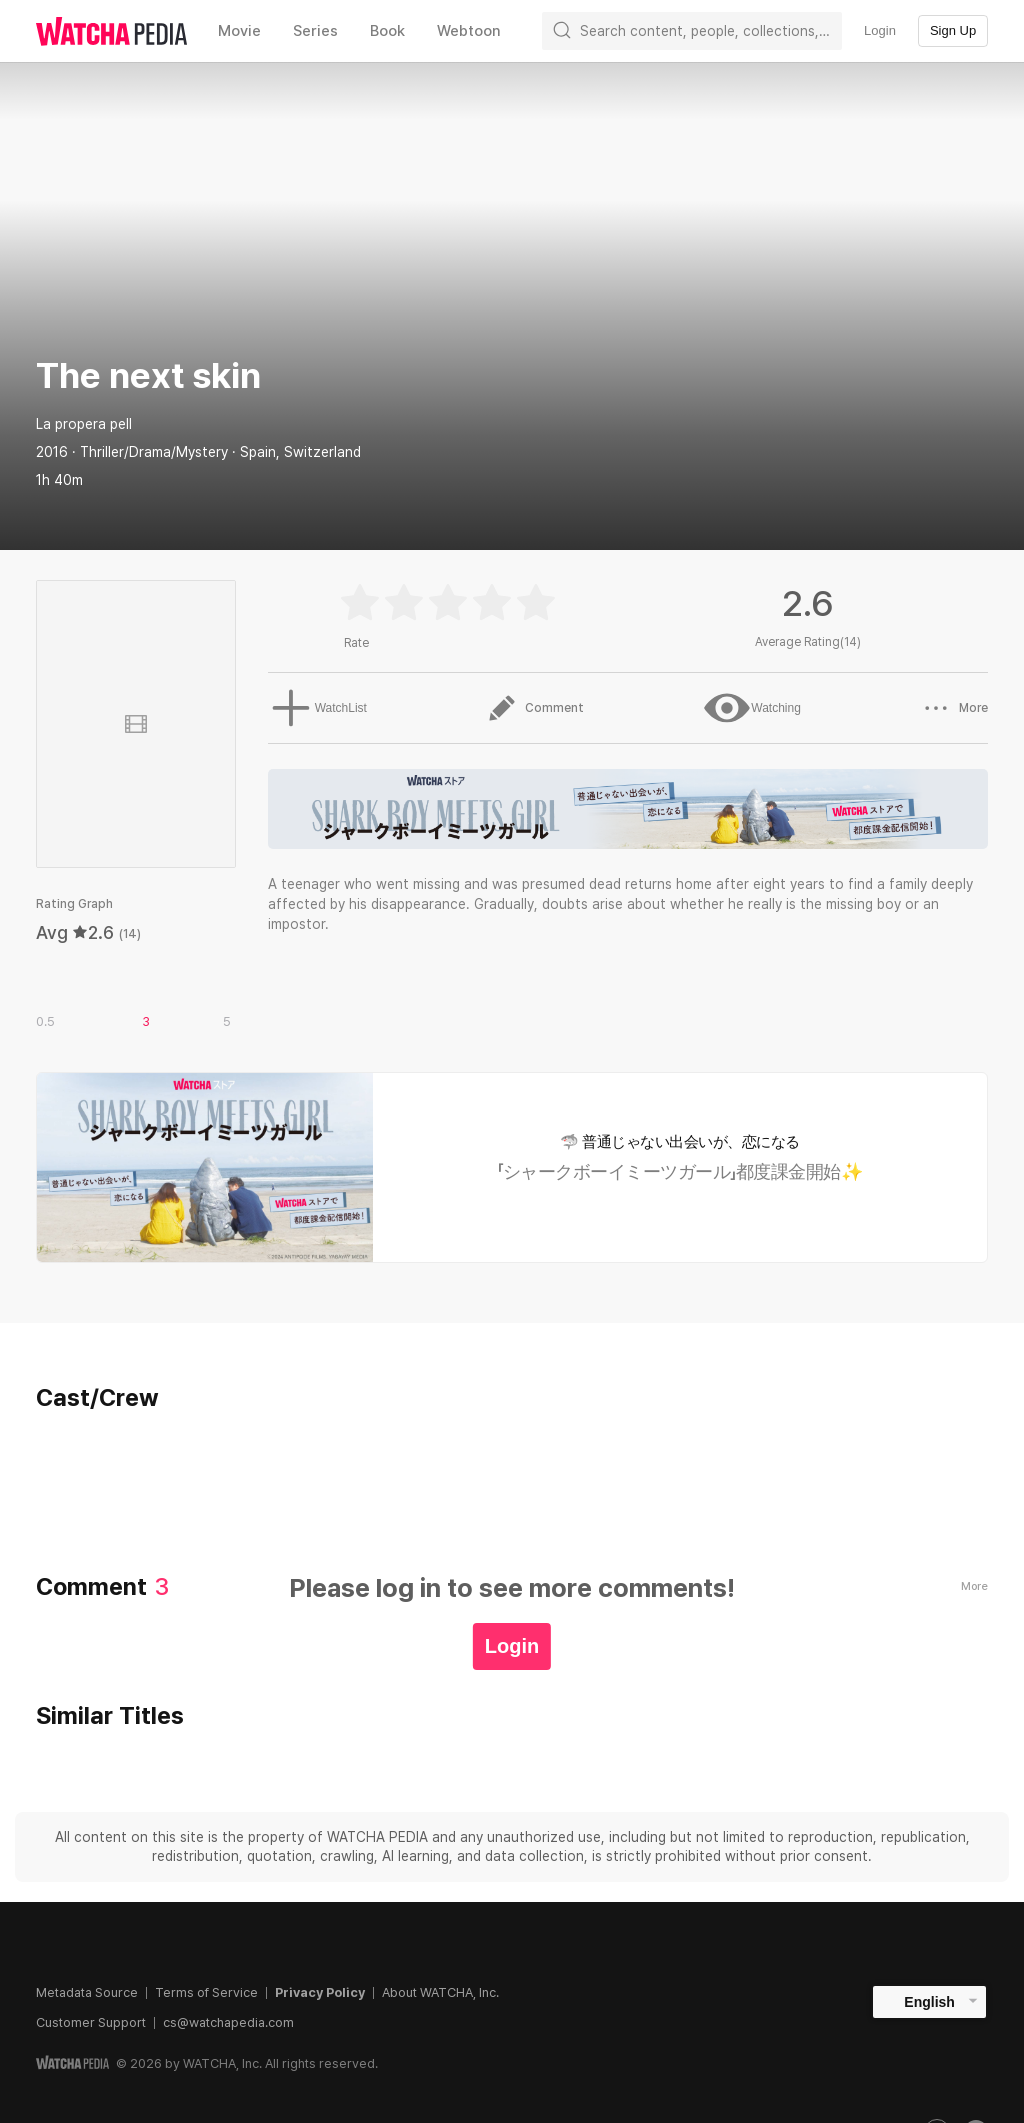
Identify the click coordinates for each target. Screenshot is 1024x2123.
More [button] (954, 708)
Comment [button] (532, 708)
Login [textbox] (880, 30)
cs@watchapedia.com (228, 2022)
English (929, 2002)
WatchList (313, 708)
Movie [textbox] (239, 31)
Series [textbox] (315, 31)
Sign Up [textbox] (953, 30)
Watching (751, 708)
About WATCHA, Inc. (440, 1992)
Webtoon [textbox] (469, 31)
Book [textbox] (387, 31)
